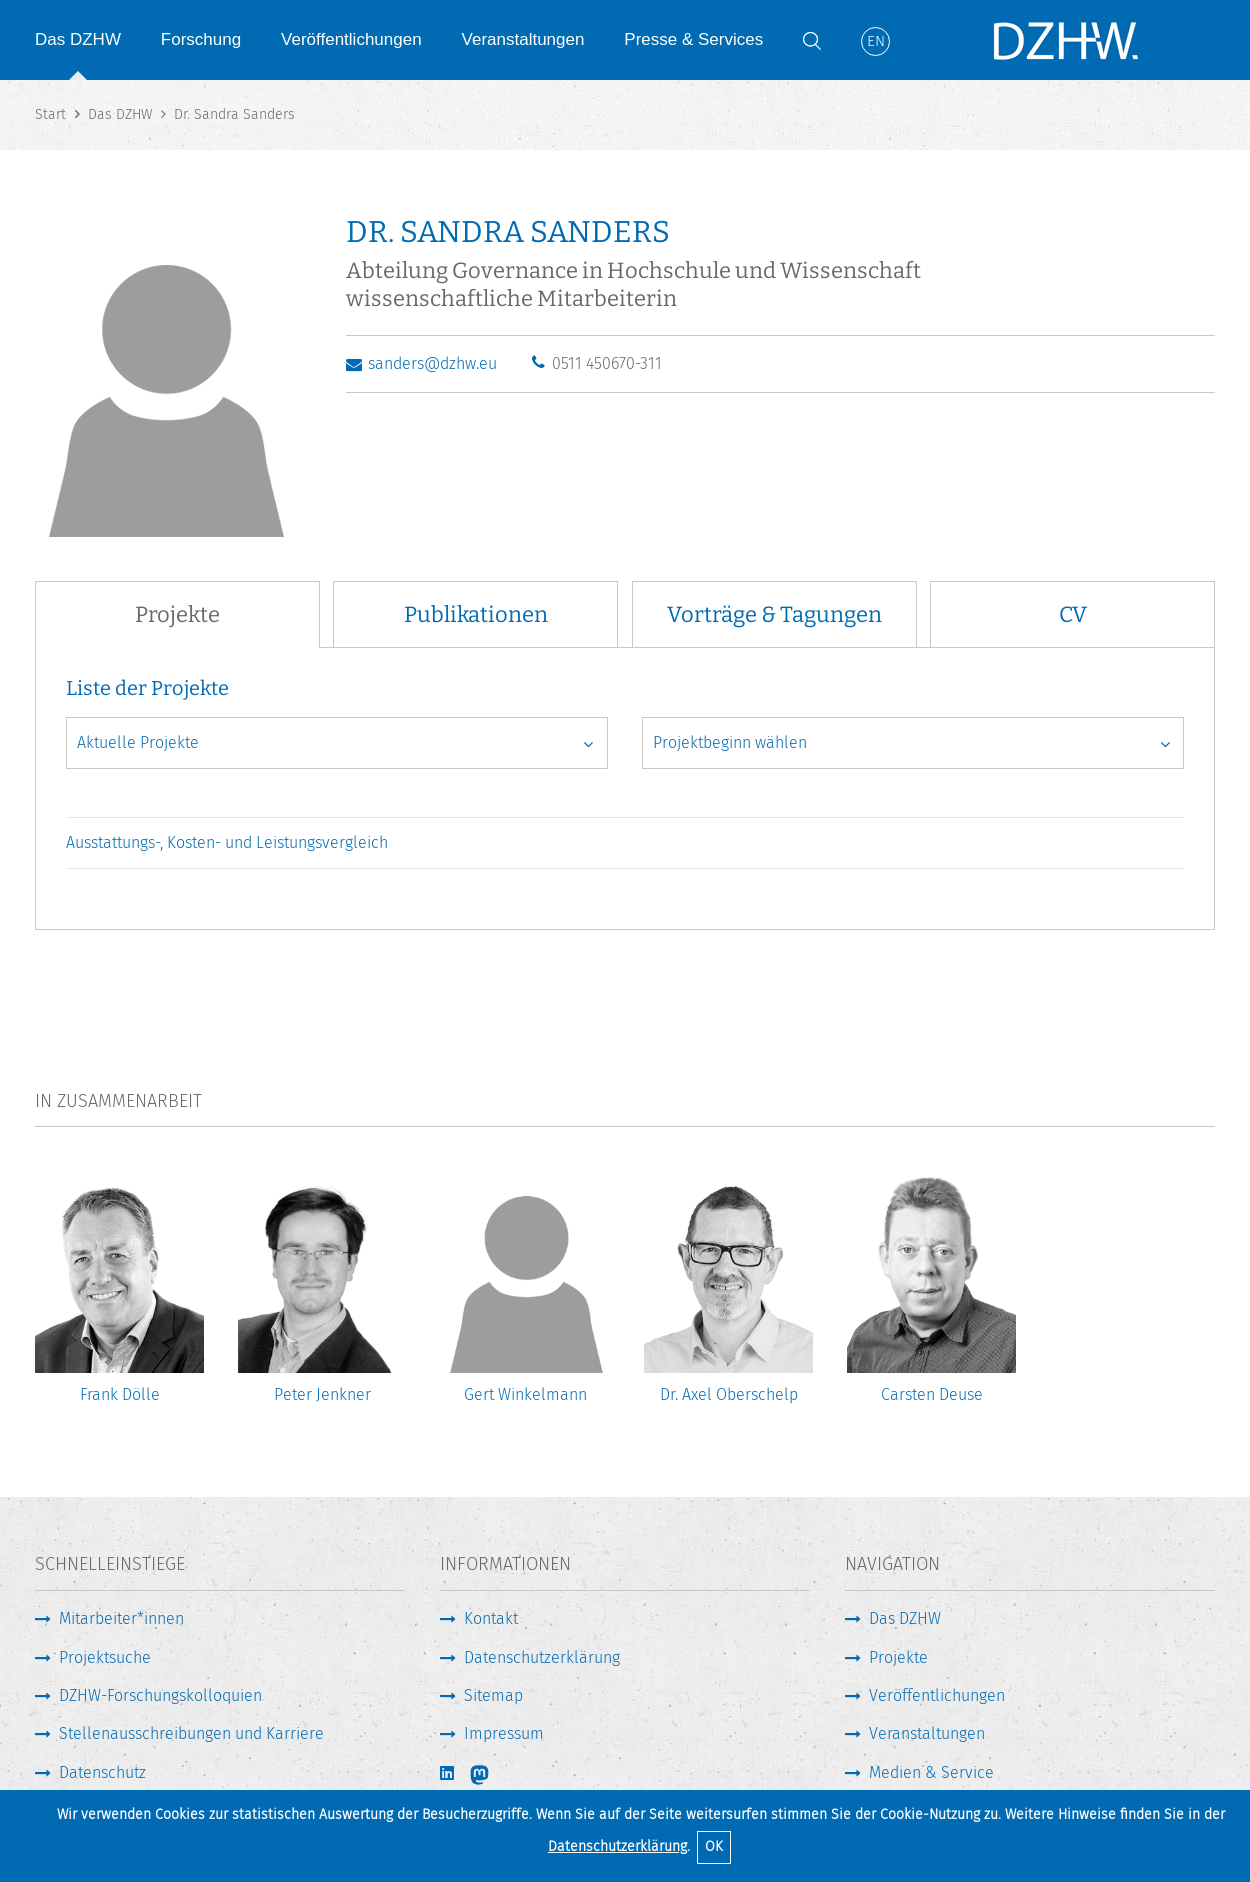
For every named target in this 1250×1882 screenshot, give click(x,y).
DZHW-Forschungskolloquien (160, 1695)
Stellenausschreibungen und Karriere (191, 1733)
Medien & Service (931, 1772)
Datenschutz (102, 1772)
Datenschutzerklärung (617, 1846)
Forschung (201, 39)
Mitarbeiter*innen (121, 1618)
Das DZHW (78, 39)
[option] (119, 1298)
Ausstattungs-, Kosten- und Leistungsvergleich (227, 842)
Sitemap (493, 1695)
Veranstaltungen (523, 39)
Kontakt (491, 1618)
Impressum (504, 1733)
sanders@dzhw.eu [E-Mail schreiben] (432, 363)
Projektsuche (105, 1657)
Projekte (898, 1657)
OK (714, 1846)
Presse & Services (693, 39)
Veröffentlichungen (351, 39)
